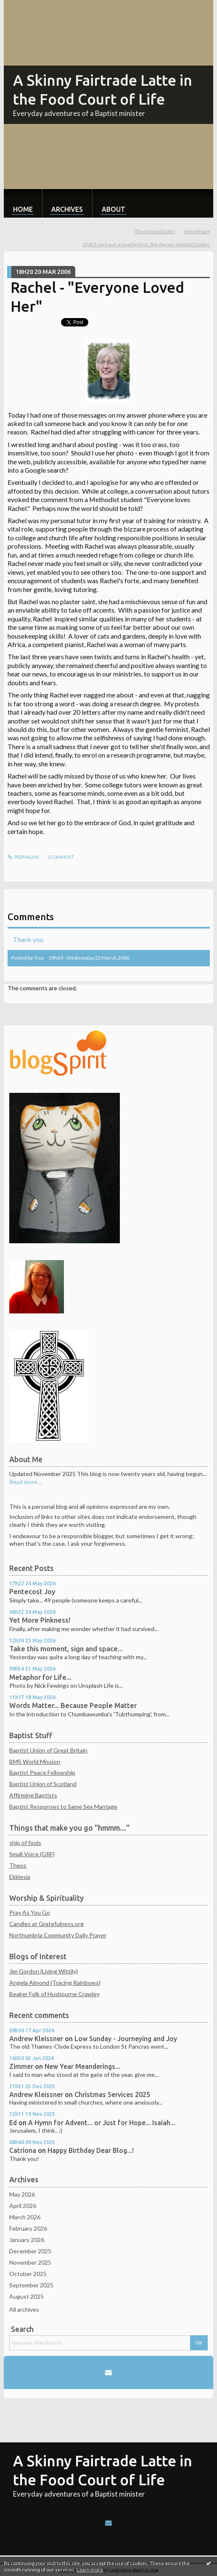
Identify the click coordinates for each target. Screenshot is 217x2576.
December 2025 (30, 2251)
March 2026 (24, 2217)
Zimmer (21, 2066)
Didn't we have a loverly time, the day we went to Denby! (146, 244)
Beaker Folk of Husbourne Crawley (54, 1993)
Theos (17, 1865)
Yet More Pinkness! (39, 1620)
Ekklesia (19, 1876)
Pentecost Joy (32, 1591)
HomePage (197, 231)
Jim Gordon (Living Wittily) (43, 1971)
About (113, 209)
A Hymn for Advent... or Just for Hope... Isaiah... (101, 2122)
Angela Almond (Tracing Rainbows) (55, 1982)
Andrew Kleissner (36, 2038)
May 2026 (22, 2194)
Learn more (90, 2569)
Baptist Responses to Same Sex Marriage (63, 1806)
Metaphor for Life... (40, 1677)
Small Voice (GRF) (32, 1854)
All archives (24, 2309)
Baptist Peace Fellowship (42, 1772)
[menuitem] (23, 203)
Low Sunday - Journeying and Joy (125, 2038)
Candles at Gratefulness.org (46, 1923)
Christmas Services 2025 (112, 2094)
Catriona (22, 2150)
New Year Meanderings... (82, 2066)
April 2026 (22, 2205)
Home (23, 209)
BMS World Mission (34, 1761)
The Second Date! (155, 231)
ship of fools (25, 1842)
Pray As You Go (29, 1912)
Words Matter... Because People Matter (73, 1705)
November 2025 (30, 2262)
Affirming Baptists (33, 1795)
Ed (13, 2122)
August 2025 (26, 2296)
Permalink (24, 857)
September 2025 (31, 2285)
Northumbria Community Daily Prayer (57, 1935)
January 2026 (26, 2239)
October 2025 (28, 2273)
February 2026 (28, 2228)
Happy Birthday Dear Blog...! (91, 2150)
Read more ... (25, 1481)
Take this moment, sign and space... (66, 1648)
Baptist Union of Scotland (43, 1783)
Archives (67, 209)
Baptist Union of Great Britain (48, 1750)
